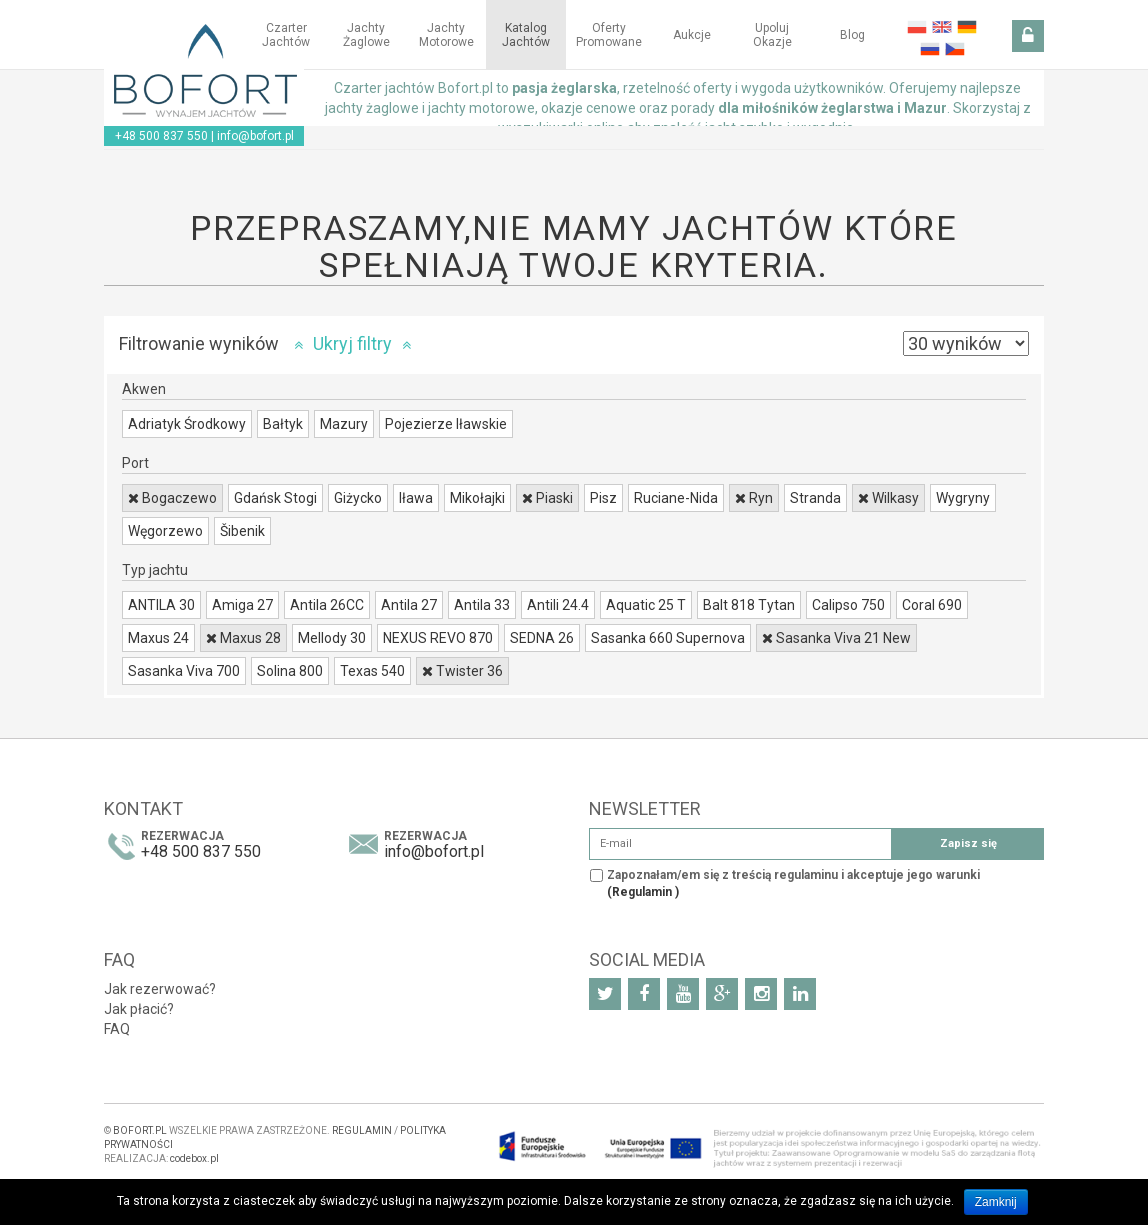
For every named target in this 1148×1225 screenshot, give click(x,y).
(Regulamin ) (643, 892)
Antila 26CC (327, 605)
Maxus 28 (243, 638)
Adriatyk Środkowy (187, 424)
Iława (416, 498)
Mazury (344, 424)
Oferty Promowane (609, 35)
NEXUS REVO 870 (438, 638)
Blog (852, 35)
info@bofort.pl (255, 136)
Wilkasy (888, 498)
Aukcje (692, 35)
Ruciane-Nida (676, 498)
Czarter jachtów (286, 35)
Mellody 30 (332, 638)
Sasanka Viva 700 (184, 671)
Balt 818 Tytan (749, 605)
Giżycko (358, 498)
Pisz (603, 498)
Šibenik (242, 531)
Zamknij (996, 1202)
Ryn (754, 498)
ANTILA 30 (161, 605)
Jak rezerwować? (160, 989)
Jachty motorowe (446, 35)
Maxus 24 (158, 638)
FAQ (117, 1029)
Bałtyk (283, 424)
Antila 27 (409, 605)
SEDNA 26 (542, 638)
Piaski (547, 498)
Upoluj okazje (772, 35)
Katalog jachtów (526, 35)
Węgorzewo (165, 531)
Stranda (815, 498)
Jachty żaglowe (366, 35)
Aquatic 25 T (646, 605)
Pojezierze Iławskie (446, 424)
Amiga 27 (242, 605)
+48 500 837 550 (161, 136)
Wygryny (963, 498)
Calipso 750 (848, 605)
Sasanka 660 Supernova (668, 638)
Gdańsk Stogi (275, 498)
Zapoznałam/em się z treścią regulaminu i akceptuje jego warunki (793, 883)
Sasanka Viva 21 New (836, 638)
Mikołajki (477, 498)
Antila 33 (482, 605)
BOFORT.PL (140, 1130)
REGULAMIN (362, 1130)
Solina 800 (290, 671)
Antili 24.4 (558, 605)
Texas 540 (372, 671)
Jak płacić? (139, 1009)
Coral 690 (932, 605)
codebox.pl (194, 1158)
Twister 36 (462, 671)
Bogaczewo (172, 498)
